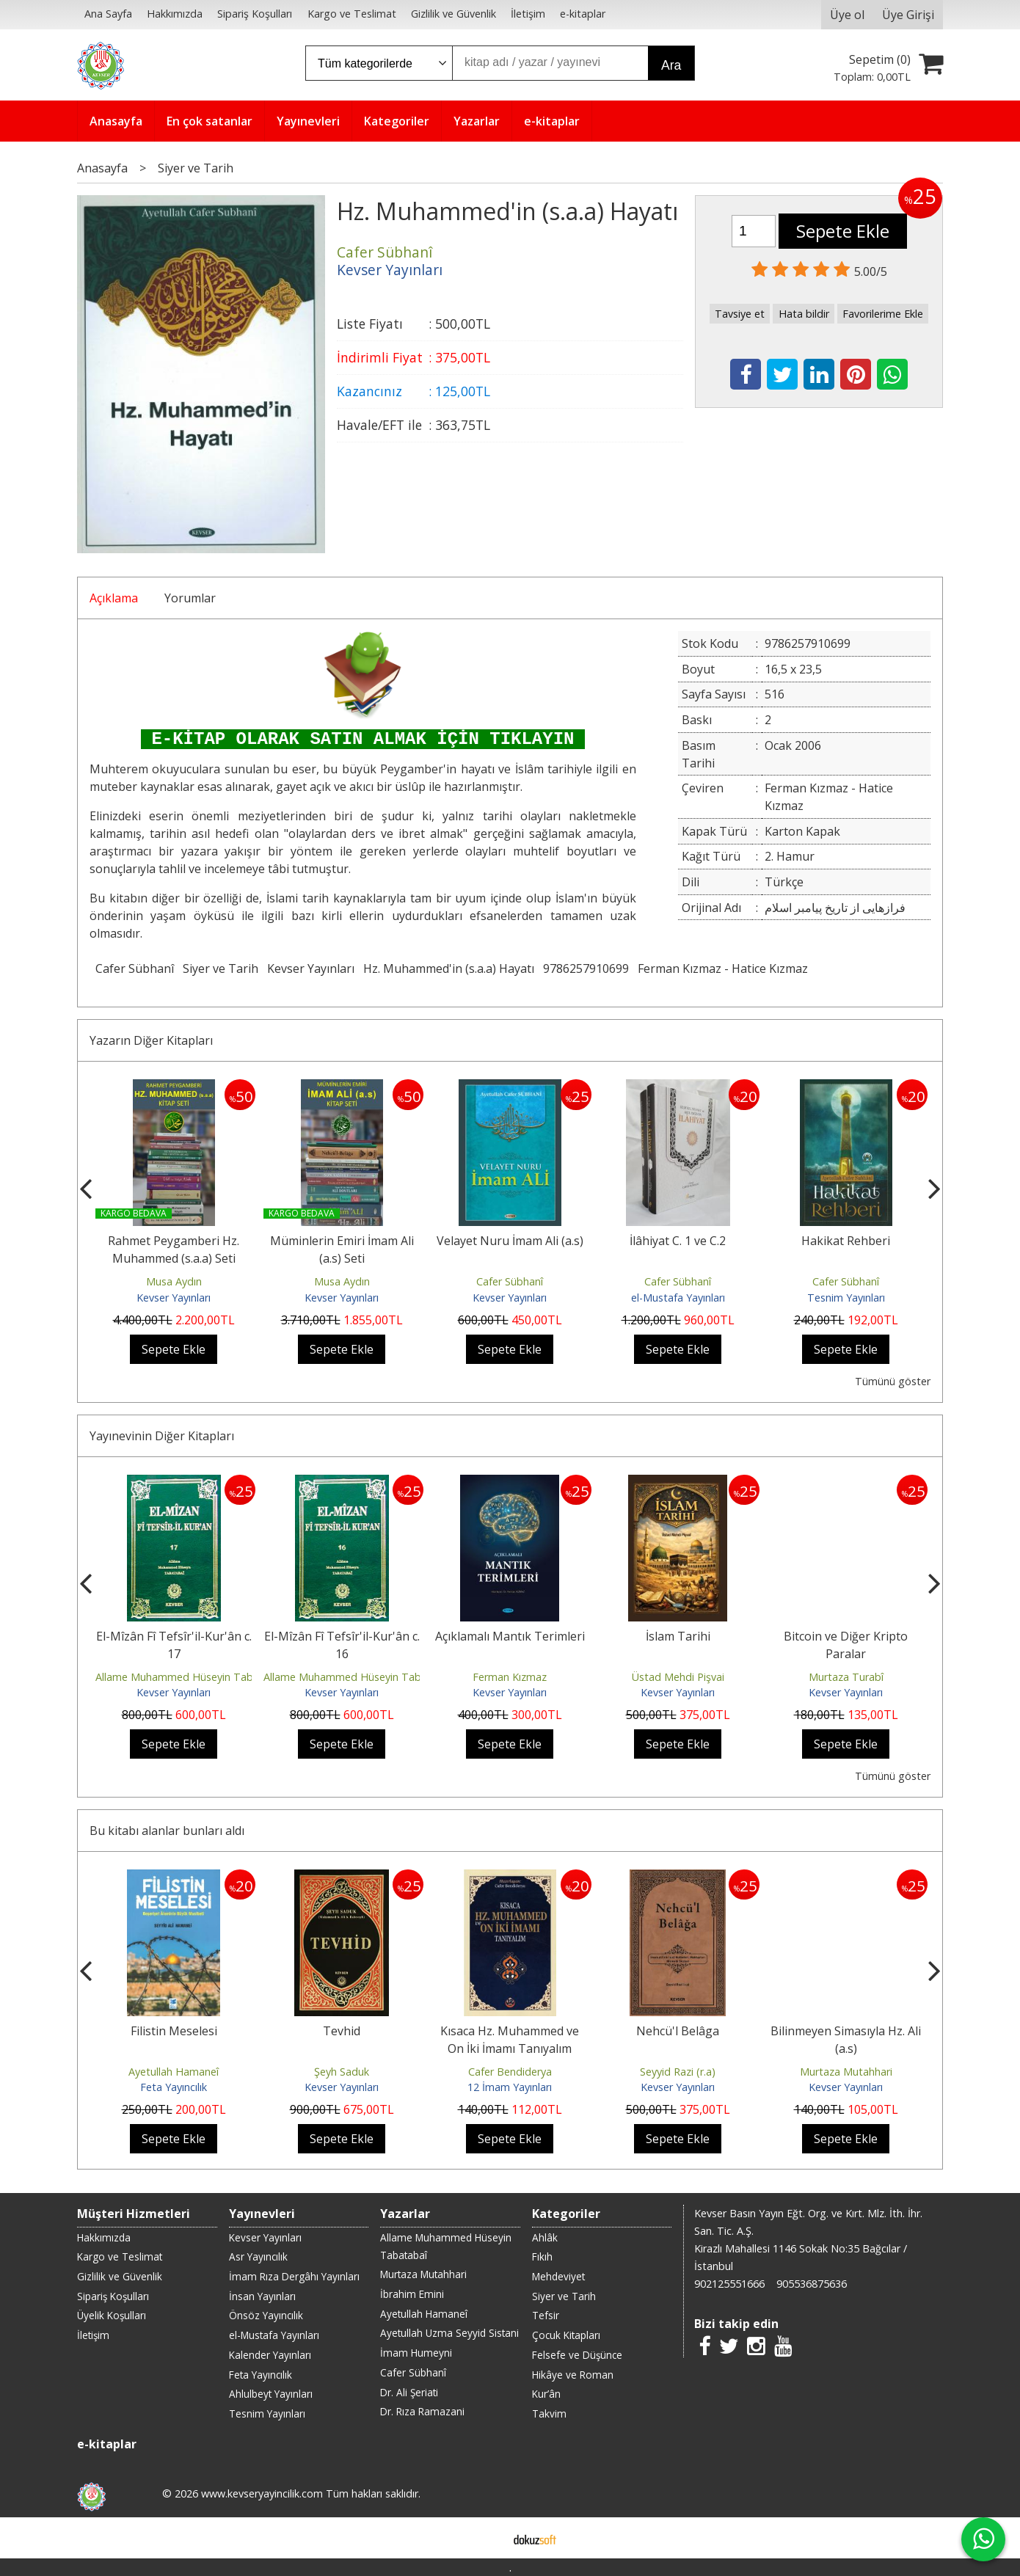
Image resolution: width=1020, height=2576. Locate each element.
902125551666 (729, 2284)
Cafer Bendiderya (510, 2072)
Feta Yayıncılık (173, 2087)
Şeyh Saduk (341, 2072)
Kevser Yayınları (310, 968)
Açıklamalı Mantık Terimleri (510, 1636)
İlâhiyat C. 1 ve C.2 (678, 1241)
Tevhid (341, 2031)
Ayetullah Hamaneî (173, 2072)
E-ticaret (487, 2538)
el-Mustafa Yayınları (678, 1298)
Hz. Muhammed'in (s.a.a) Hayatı (448, 968)
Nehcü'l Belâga (677, 2031)
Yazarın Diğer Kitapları (151, 1040)
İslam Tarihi (678, 1636)
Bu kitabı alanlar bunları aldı (167, 1830)
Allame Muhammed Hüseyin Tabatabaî (189, 1677)
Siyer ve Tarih (220, 968)
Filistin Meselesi (174, 2031)
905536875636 (811, 2284)
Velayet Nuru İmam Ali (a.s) (510, 1241)
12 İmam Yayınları (509, 2087)
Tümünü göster (892, 1381)
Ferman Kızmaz (510, 1677)
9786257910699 (586, 968)
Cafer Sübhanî (134, 968)
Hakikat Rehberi (845, 1241)
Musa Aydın (174, 1281)
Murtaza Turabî (846, 1677)
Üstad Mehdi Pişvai (678, 1677)
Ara (671, 65)
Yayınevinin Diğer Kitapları (162, 1436)
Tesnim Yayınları (846, 1298)
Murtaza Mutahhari (846, 2072)
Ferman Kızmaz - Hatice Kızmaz (723, 968)
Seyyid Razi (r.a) (677, 2072)
